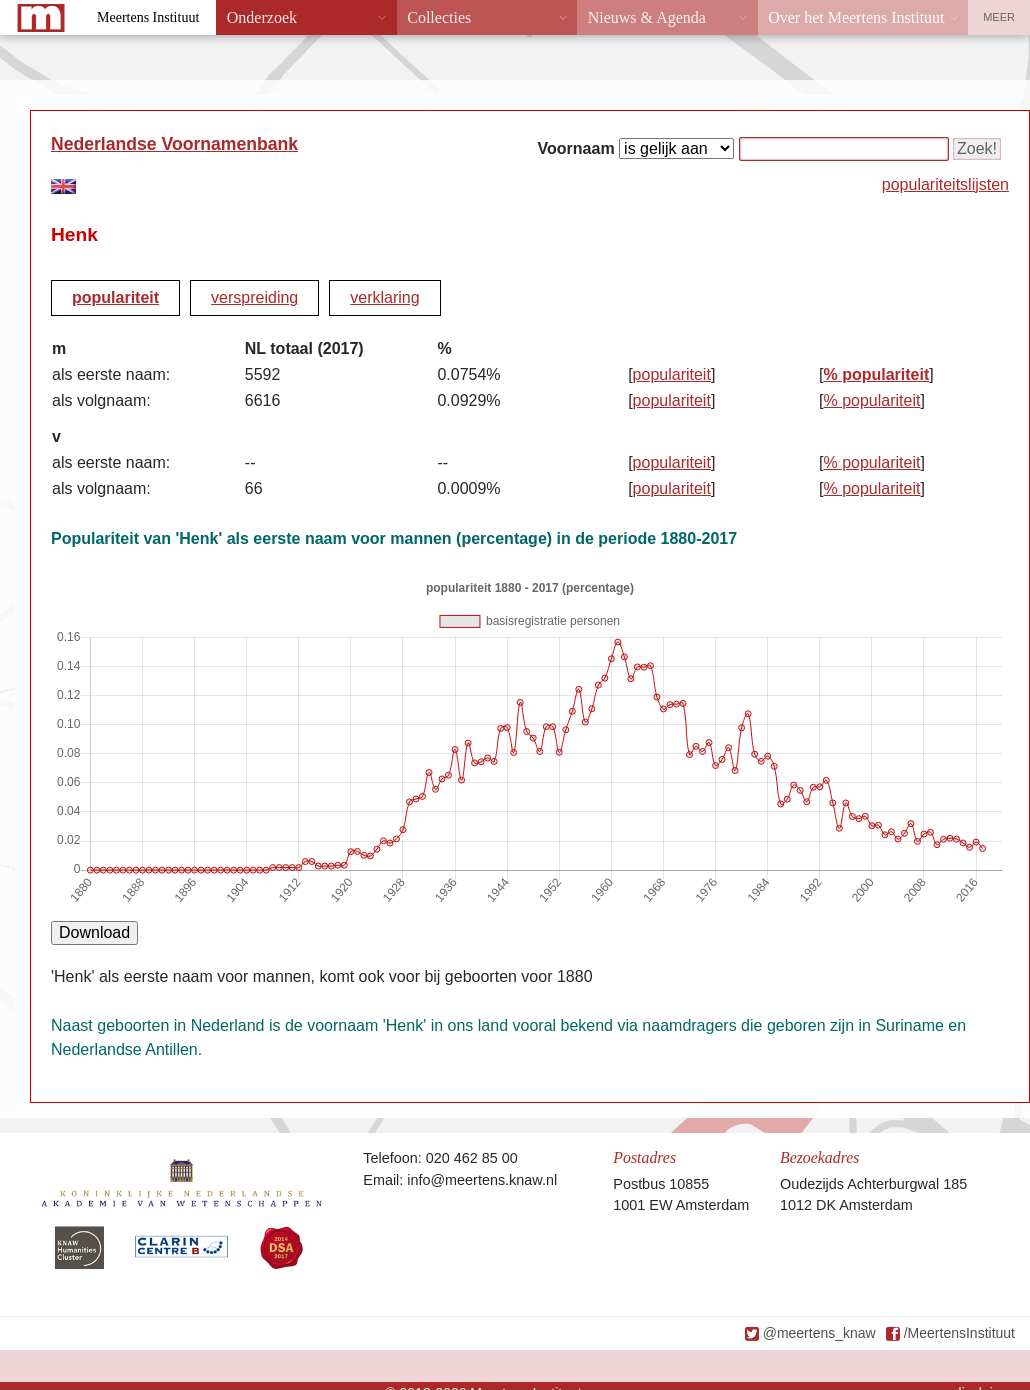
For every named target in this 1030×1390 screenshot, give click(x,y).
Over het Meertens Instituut (856, 17)
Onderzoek (262, 17)
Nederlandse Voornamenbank (174, 144)
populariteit (115, 297)
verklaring (384, 297)
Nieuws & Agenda (647, 17)
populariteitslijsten (945, 184)
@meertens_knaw (819, 1333)
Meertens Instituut (148, 17)
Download (94, 932)
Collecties (439, 17)
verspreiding (254, 297)
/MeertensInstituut (959, 1333)
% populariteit (876, 374)
